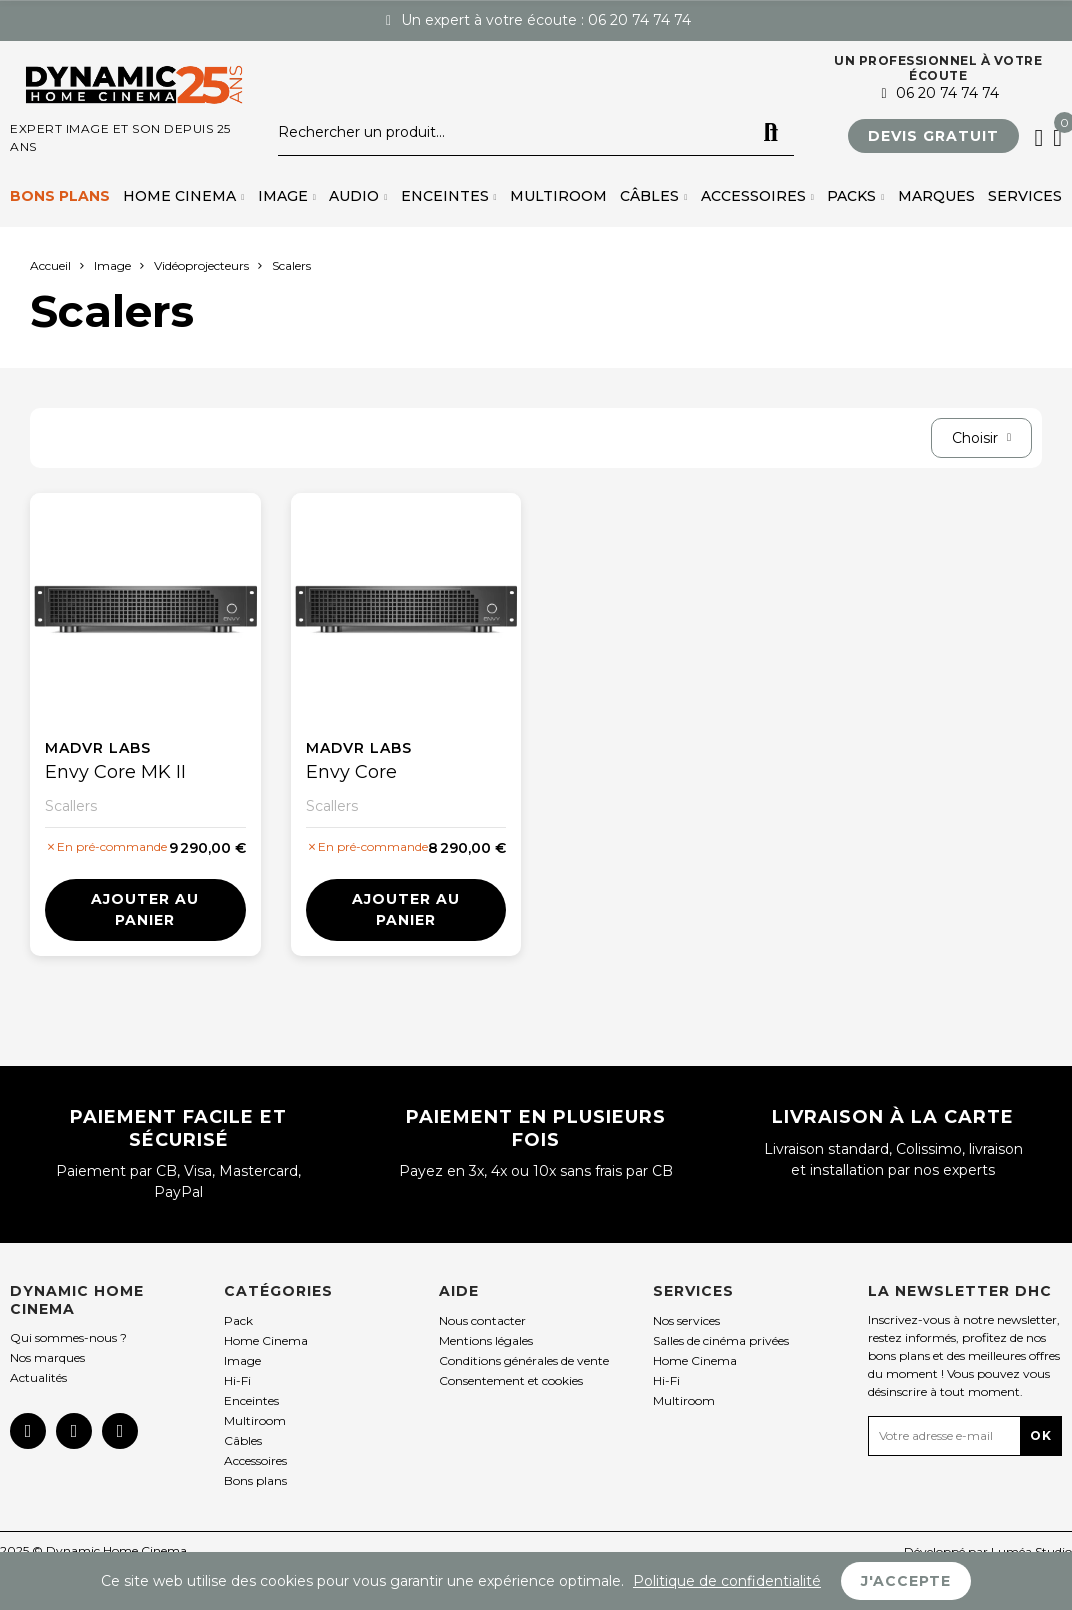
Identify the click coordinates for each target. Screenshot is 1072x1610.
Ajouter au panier (145, 909)
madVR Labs (98, 748)
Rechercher (771, 133)
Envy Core (351, 772)
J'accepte (906, 1581)
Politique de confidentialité (727, 1581)
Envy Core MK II (115, 772)
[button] (933, 136)
